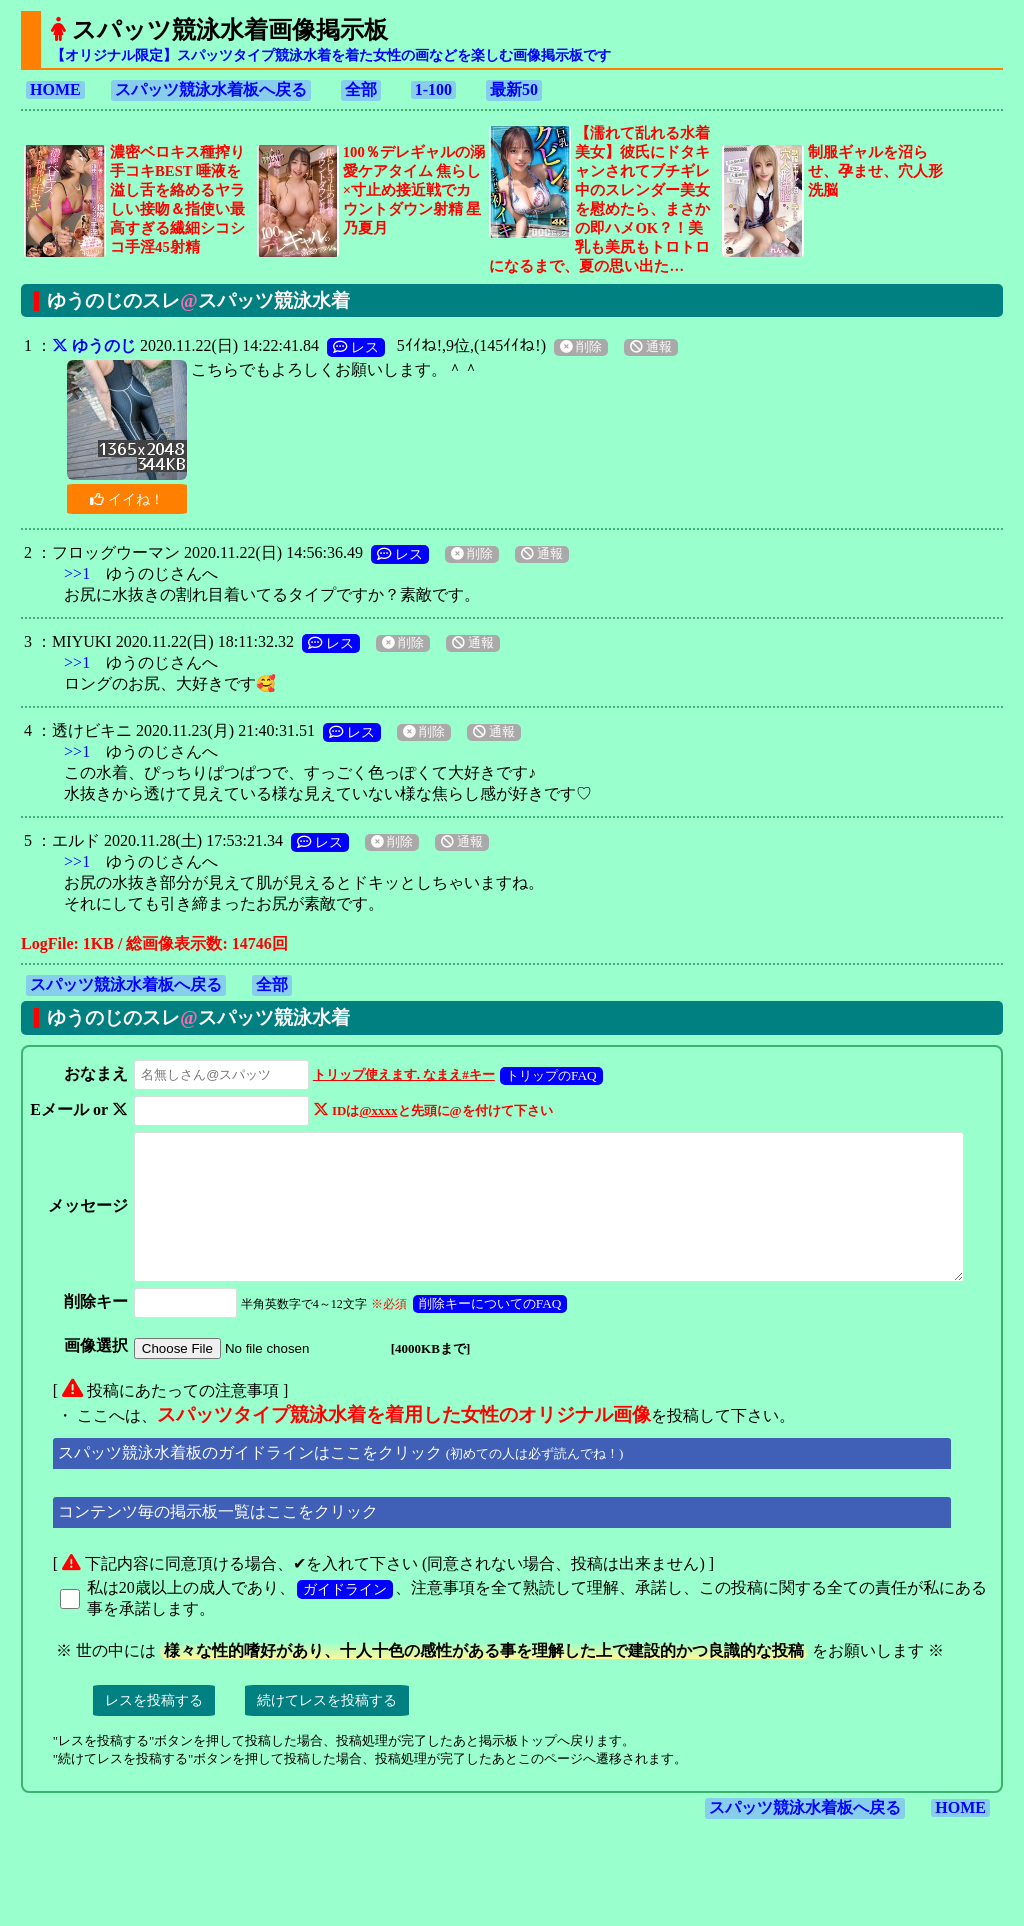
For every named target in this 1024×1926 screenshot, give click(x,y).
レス (356, 347)
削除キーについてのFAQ (486, 1330)
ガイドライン (345, 1616)
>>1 (77, 573)
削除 (581, 347)
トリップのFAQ (547, 1075)
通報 (651, 347)
